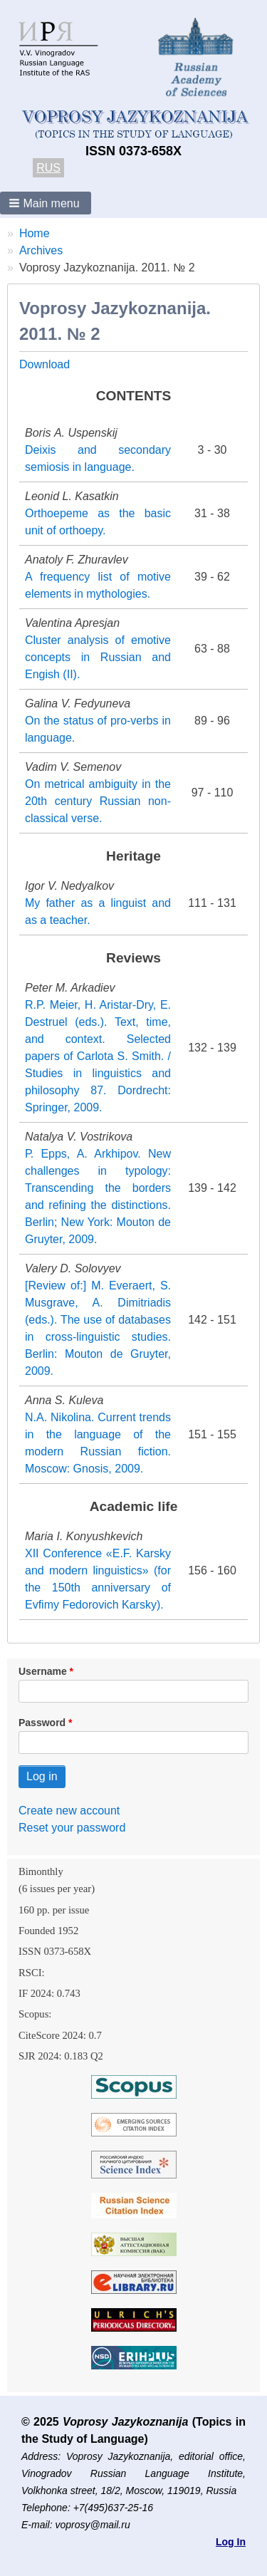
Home (34, 233)
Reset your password (72, 1828)
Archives (41, 250)
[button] (45, 203)
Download (44, 364)
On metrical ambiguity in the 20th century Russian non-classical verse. (98, 801)
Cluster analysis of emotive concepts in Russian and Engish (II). (98, 657)
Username (43, 1671)
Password (42, 1722)
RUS (48, 168)
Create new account (69, 1810)
